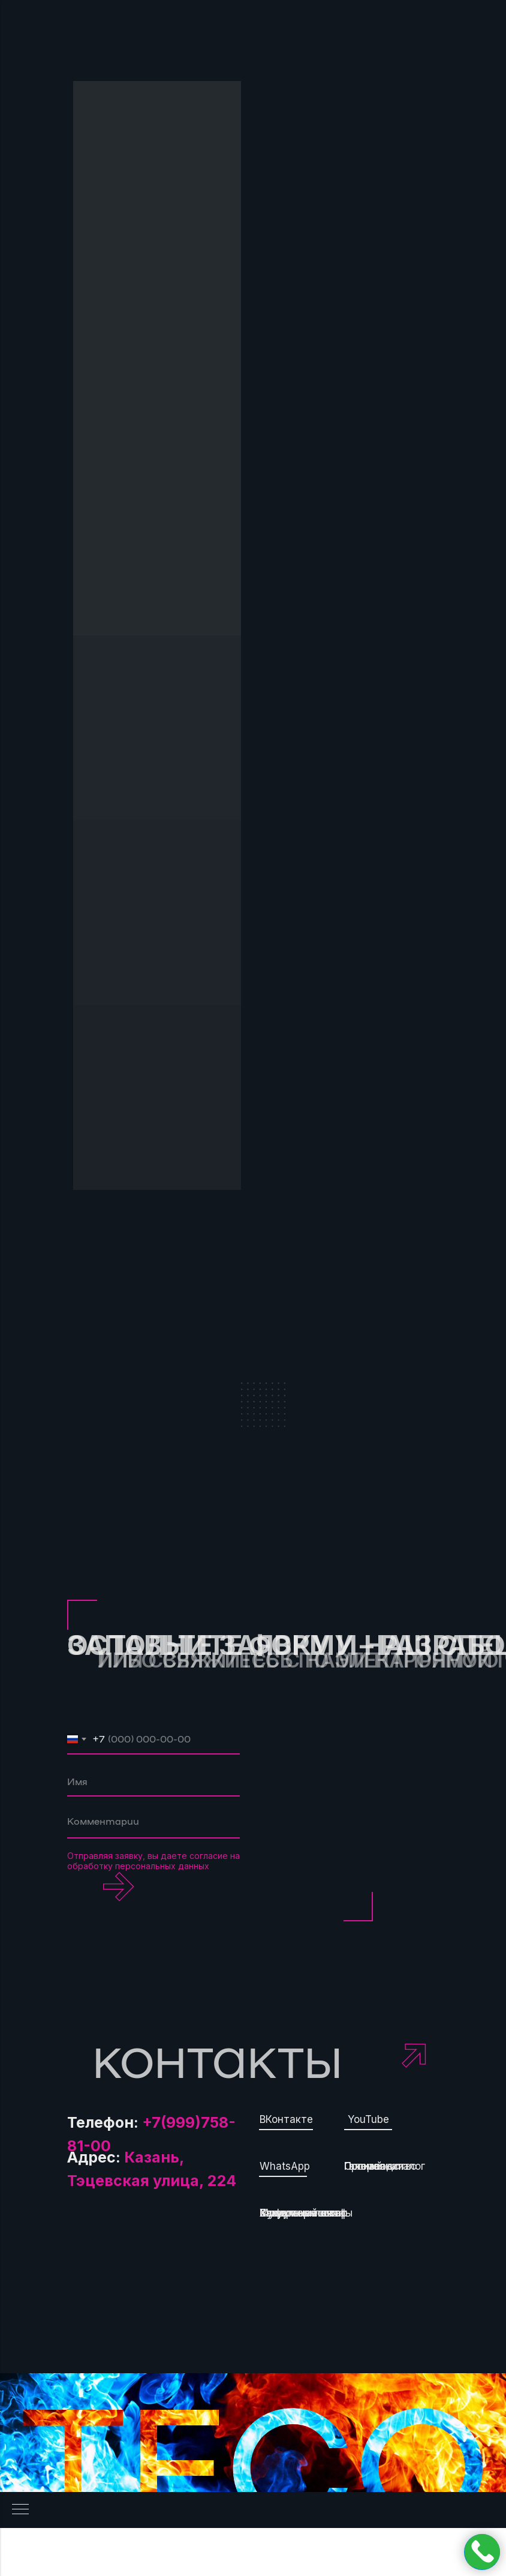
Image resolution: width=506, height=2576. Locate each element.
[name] (153, 1782)
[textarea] (153, 1824)
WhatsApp (285, 2166)
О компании (374, 2166)
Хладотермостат (303, 2213)
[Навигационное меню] (20, 2510)
